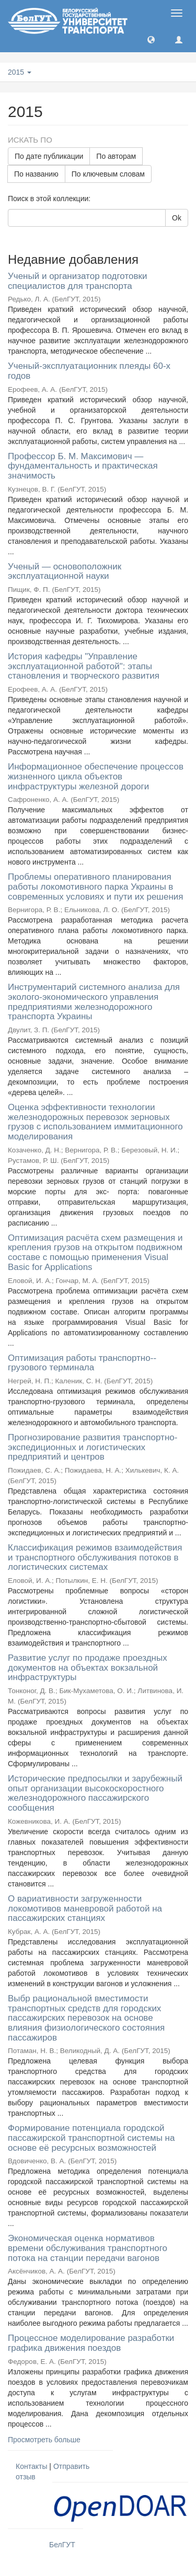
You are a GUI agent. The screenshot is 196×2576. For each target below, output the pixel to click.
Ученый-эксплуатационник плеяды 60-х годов (89, 371)
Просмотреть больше (44, 2439)
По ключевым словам (108, 174)
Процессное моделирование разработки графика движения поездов (91, 2343)
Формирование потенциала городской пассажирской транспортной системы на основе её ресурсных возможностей (91, 2137)
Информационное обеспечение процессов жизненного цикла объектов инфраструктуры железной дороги (95, 776)
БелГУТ (62, 2544)
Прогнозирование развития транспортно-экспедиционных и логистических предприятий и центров (92, 1447)
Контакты (31, 2466)
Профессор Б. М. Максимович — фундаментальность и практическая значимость (83, 466)
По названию (36, 174)
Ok (176, 218)
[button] (151, 39)
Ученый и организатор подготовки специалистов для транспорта (77, 281)
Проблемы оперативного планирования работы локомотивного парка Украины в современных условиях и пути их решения (95, 886)
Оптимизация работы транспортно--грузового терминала (82, 1363)
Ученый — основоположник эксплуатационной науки (64, 571)
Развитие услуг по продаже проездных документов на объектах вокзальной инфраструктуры (87, 1667)
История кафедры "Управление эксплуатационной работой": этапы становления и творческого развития (83, 666)
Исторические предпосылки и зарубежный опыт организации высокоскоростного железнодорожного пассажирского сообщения (95, 1793)
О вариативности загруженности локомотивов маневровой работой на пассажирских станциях (85, 1908)
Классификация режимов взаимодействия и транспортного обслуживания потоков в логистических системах (95, 1557)
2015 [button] (19, 72)
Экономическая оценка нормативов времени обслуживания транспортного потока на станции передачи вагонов (87, 2248)
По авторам (116, 156)
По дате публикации (49, 156)
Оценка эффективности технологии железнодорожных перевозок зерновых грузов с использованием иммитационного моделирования (95, 1121)
